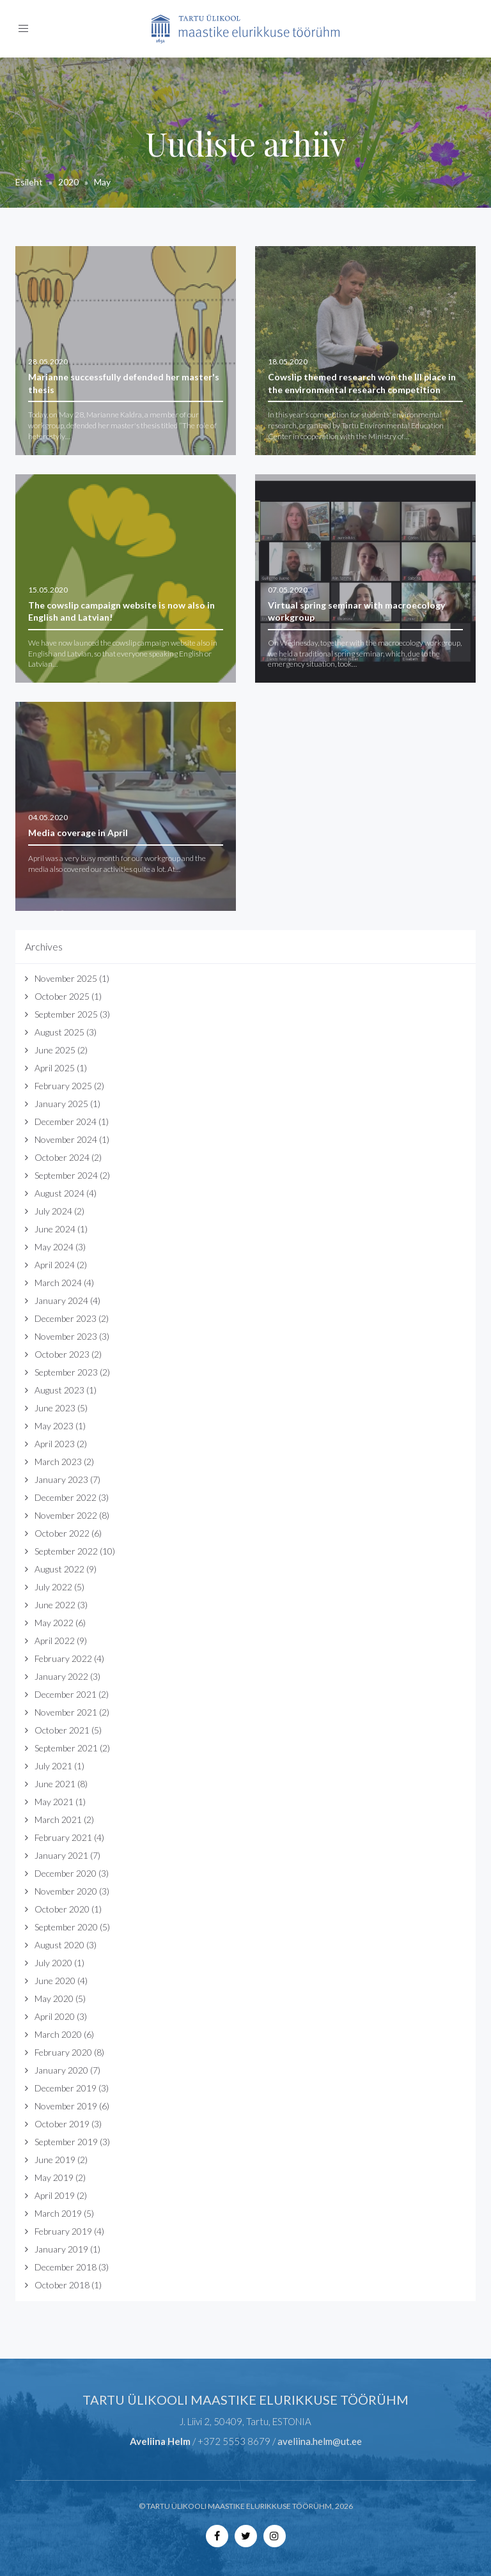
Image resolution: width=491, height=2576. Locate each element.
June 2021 (55, 1783)
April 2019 (55, 2195)
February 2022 (63, 1658)
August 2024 (59, 1193)
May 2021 (54, 1801)
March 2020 (58, 2034)
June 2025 (55, 1049)
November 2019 (66, 2105)
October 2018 (62, 2284)
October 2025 (62, 996)
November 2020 (66, 1891)
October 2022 (62, 1533)
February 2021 (63, 1837)
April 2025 (55, 1067)
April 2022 (55, 1640)
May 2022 (54, 1622)
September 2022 (66, 1551)
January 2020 (61, 2070)
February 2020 (63, 2052)
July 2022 (53, 1586)
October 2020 (62, 1909)
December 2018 (66, 2267)
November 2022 (66, 1515)
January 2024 (61, 1300)
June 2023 (55, 1407)
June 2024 (55, 1228)
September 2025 (66, 1014)
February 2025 (63, 1085)
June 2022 (55, 1604)
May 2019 (54, 2177)
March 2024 (58, 1282)
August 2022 (59, 1568)
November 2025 (66, 978)
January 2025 (61, 1103)
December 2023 (66, 1318)
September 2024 (66, 1175)
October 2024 (62, 1157)
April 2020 (55, 2016)
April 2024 (55, 1264)
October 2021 (62, 1730)
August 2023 (59, 1390)
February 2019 (63, 2231)
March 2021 (58, 1819)
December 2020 (66, 1873)
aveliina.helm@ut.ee (319, 2441)
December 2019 (66, 2088)
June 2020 (55, 1980)
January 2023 (61, 1479)
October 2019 (62, 2123)
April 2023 (55, 1443)
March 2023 (58, 1461)
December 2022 (66, 1497)
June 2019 (55, 2159)
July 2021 (53, 1765)
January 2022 (61, 1676)
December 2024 (66, 1121)
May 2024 (54, 1246)
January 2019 (61, 2249)
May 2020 (54, 1998)
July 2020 (53, 1962)
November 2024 (66, 1139)
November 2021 (66, 1712)
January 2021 (61, 1855)
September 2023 (66, 1372)
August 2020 (59, 1944)
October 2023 (62, 1354)
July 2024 (53, 1211)
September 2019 (66, 2141)
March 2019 (58, 2213)
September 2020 (66, 1926)
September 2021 (66, 1747)
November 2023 (66, 1336)
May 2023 (54, 1425)
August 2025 (59, 1032)
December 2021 (66, 1694)
